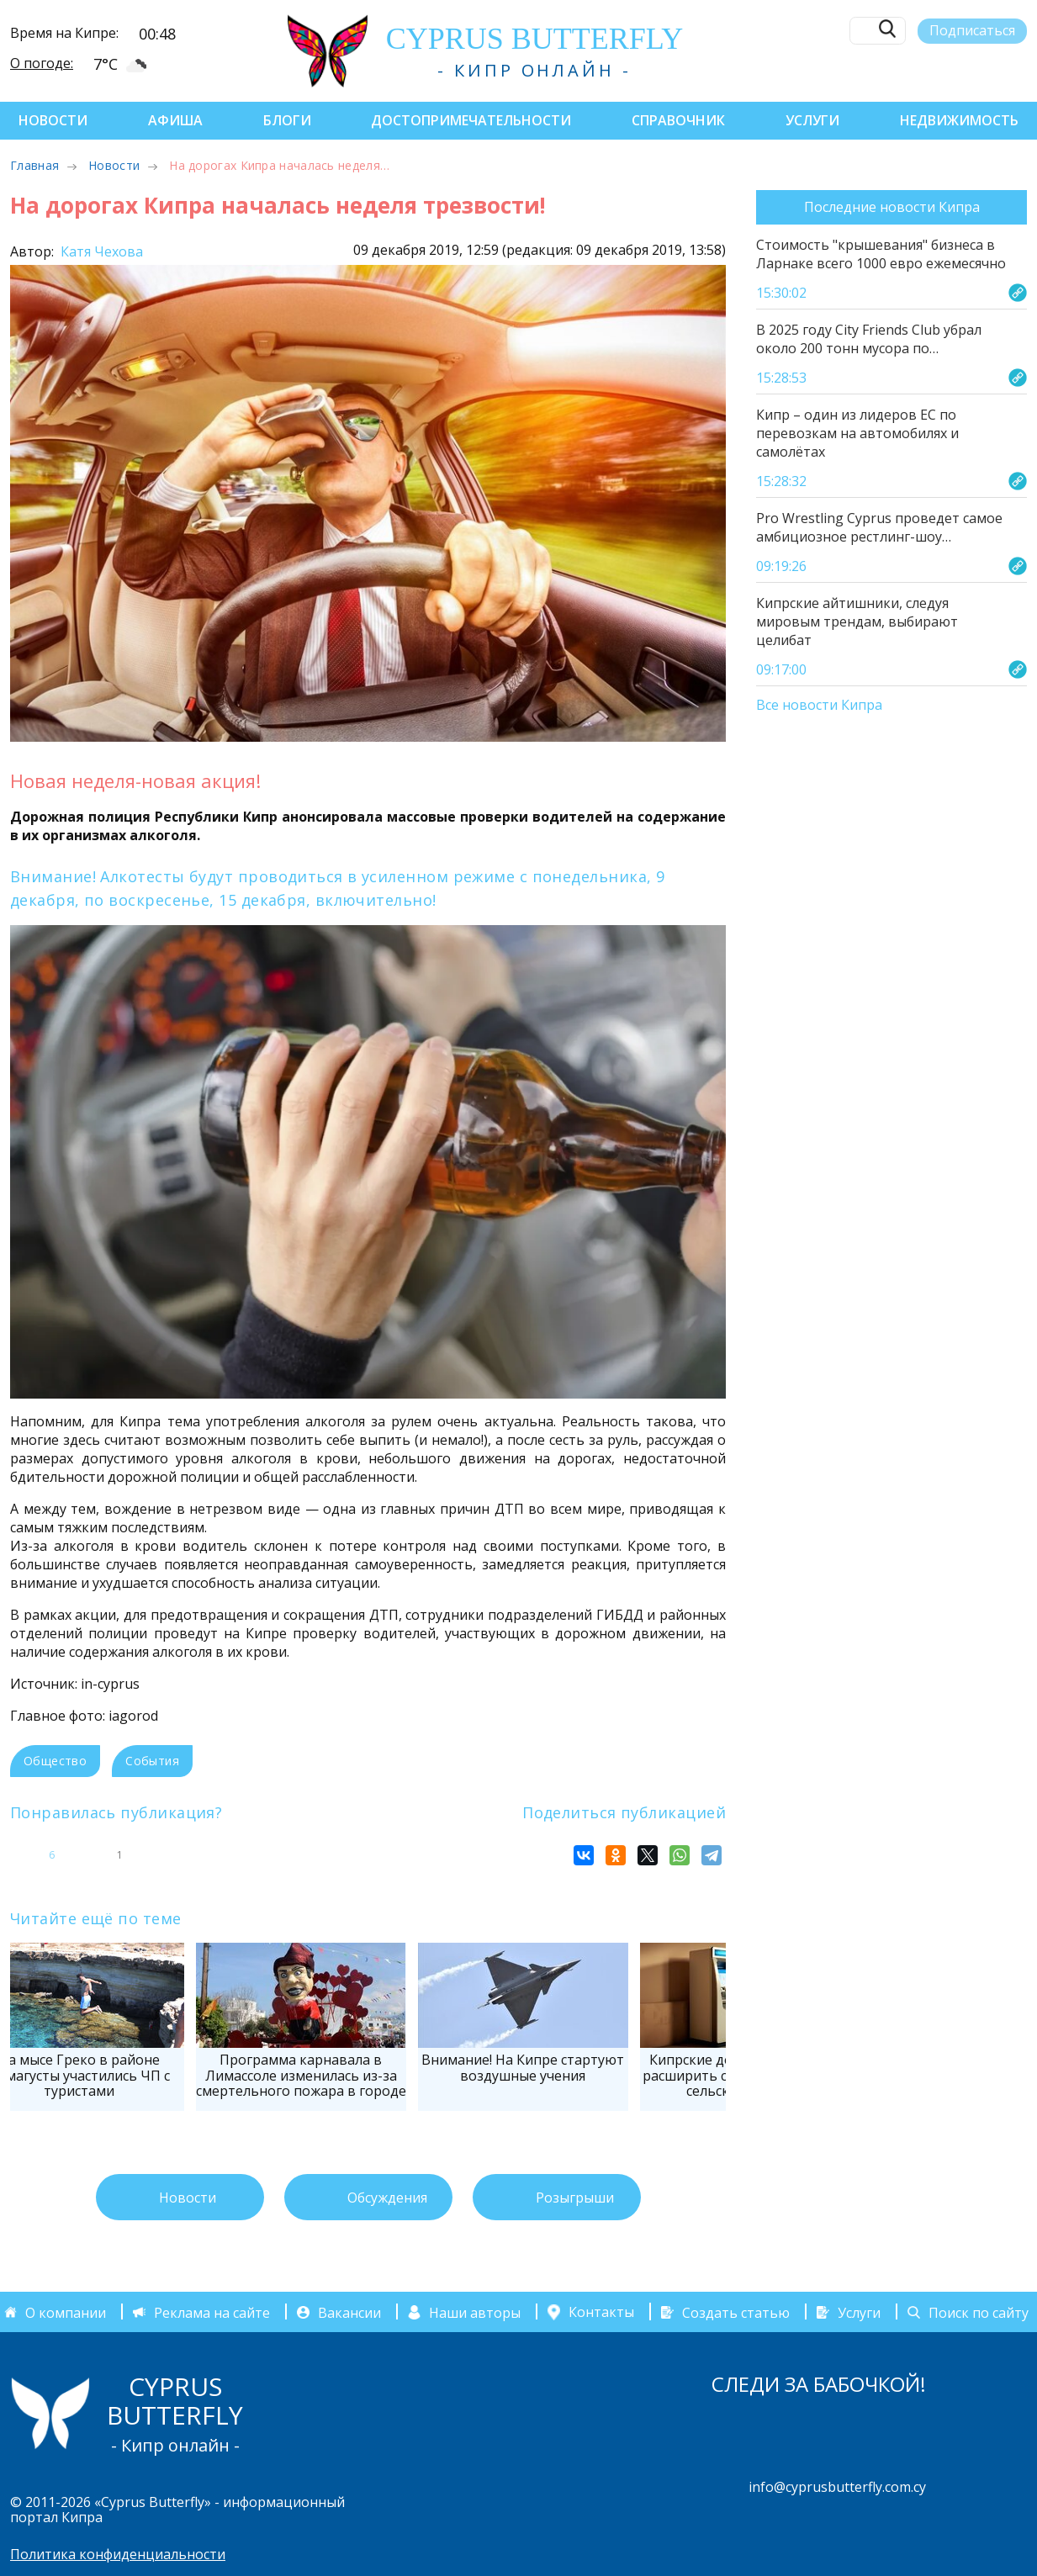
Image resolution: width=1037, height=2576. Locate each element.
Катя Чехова (100, 251)
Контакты (601, 2312)
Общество (55, 1761)
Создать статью (736, 2312)
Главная (34, 165)
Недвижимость (959, 120)
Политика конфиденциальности (117, 2554)
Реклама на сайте (212, 2312)
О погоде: (41, 63)
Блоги (287, 120)
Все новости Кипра (819, 705)
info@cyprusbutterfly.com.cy (837, 2486)
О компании (65, 2312)
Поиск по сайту (979, 2312)
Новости (53, 120)
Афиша (175, 120)
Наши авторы (475, 2312)
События (152, 1761)
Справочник (678, 120)
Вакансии (349, 2312)
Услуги (812, 120)
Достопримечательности (471, 120)
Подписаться (972, 30)
